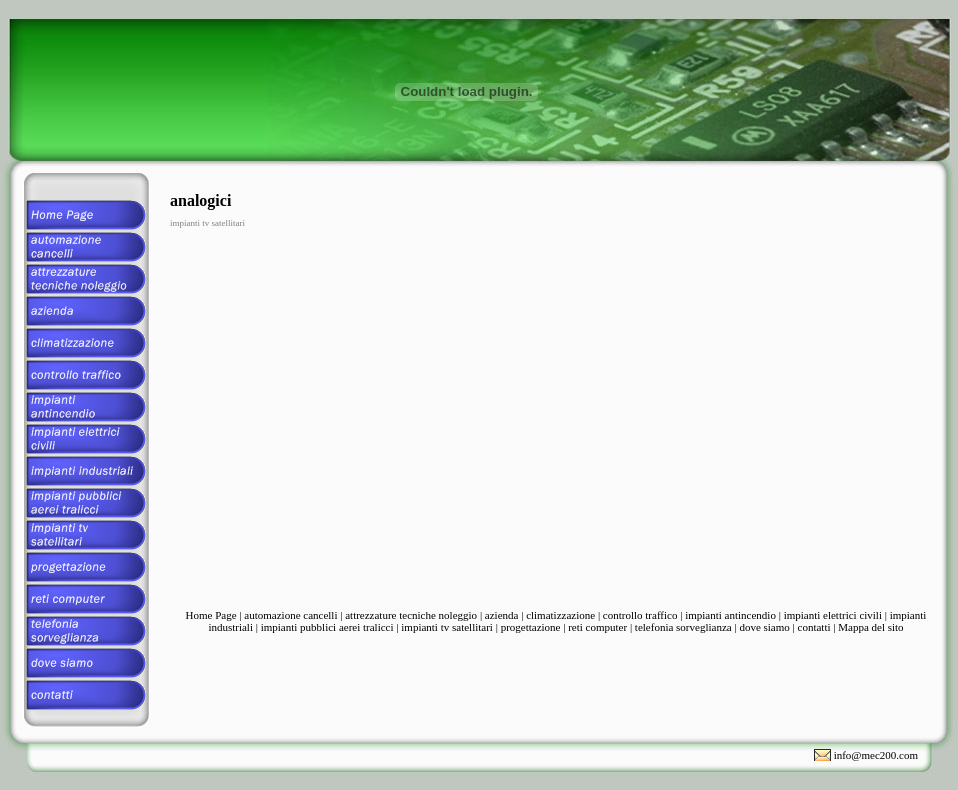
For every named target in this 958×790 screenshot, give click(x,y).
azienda (502, 615)
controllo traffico (640, 615)
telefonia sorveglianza (683, 627)
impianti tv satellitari (447, 627)
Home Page (211, 615)
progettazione (531, 627)
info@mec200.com (876, 755)
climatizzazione (560, 615)
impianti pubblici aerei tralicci (327, 627)
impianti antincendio (730, 615)
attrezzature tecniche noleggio (411, 615)
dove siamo (764, 627)
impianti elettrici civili (833, 615)
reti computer (597, 627)
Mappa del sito (870, 627)
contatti (814, 627)
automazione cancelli (290, 615)
